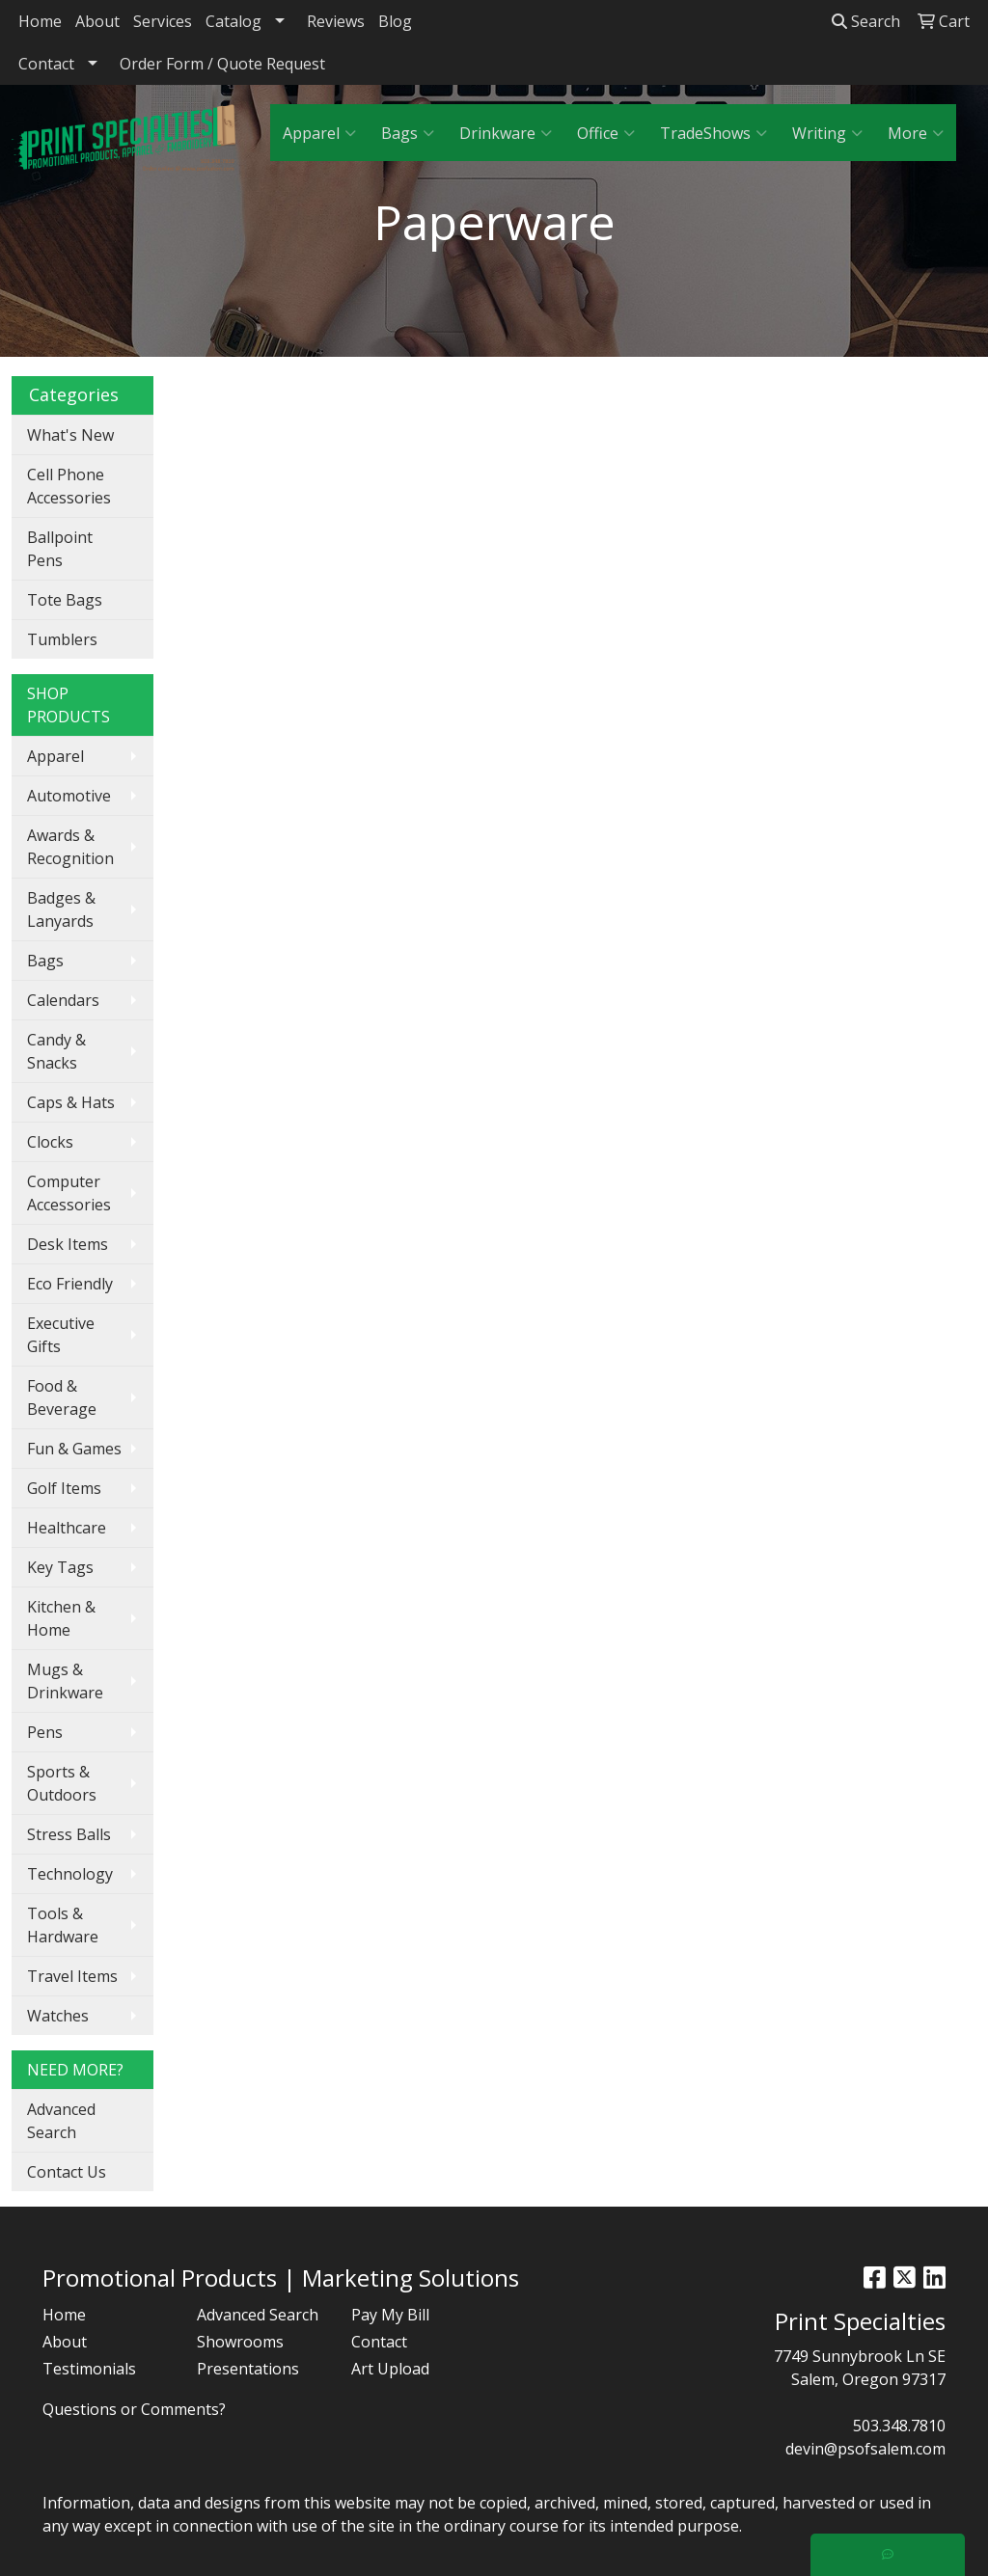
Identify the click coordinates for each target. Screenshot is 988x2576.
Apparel (319, 133)
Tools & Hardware (62, 1925)
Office (606, 133)
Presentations (248, 2368)
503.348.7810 (899, 2425)
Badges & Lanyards (61, 909)
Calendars (63, 1000)
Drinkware (505, 133)
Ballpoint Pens (60, 549)
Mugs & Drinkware (65, 1681)
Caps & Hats (71, 1102)
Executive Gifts (61, 1335)
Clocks (50, 1141)
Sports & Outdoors (61, 1783)
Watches (58, 2015)
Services (162, 21)
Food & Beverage (61, 1397)
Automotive (69, 795)
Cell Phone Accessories (69, 486)
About (97, 21)
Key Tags (60, 1567)
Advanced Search (61, 2121)
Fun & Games (74, 1448)
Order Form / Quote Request (222, 63)
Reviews (336, 21)
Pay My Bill (390, 2314)
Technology (70, 1874)
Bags (407, 133)
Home (40, 21)
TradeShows (713, 133)
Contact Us (66, 2172)
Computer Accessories (69, 1193)
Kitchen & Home (61, 1618)
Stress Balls (69, 1834)
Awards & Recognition (70, 847)
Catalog (233, 21)
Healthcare (66, 1527)
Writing (827, 133)
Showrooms (240, 2341)
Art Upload (390, 2368)
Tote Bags (64, 599)
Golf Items (64, 1488)
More (916, 133)
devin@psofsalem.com (865, 2448)
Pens (45, 1732)
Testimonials (89, 2368)
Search (866, 21)
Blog (395, 21)
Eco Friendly (70, 1283)
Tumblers (62, 639)
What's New (70, 435)
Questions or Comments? (134, 2409)
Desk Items (67, 1244)
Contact (46, 63)
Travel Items (72, 1976)
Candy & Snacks (56, 1051)
